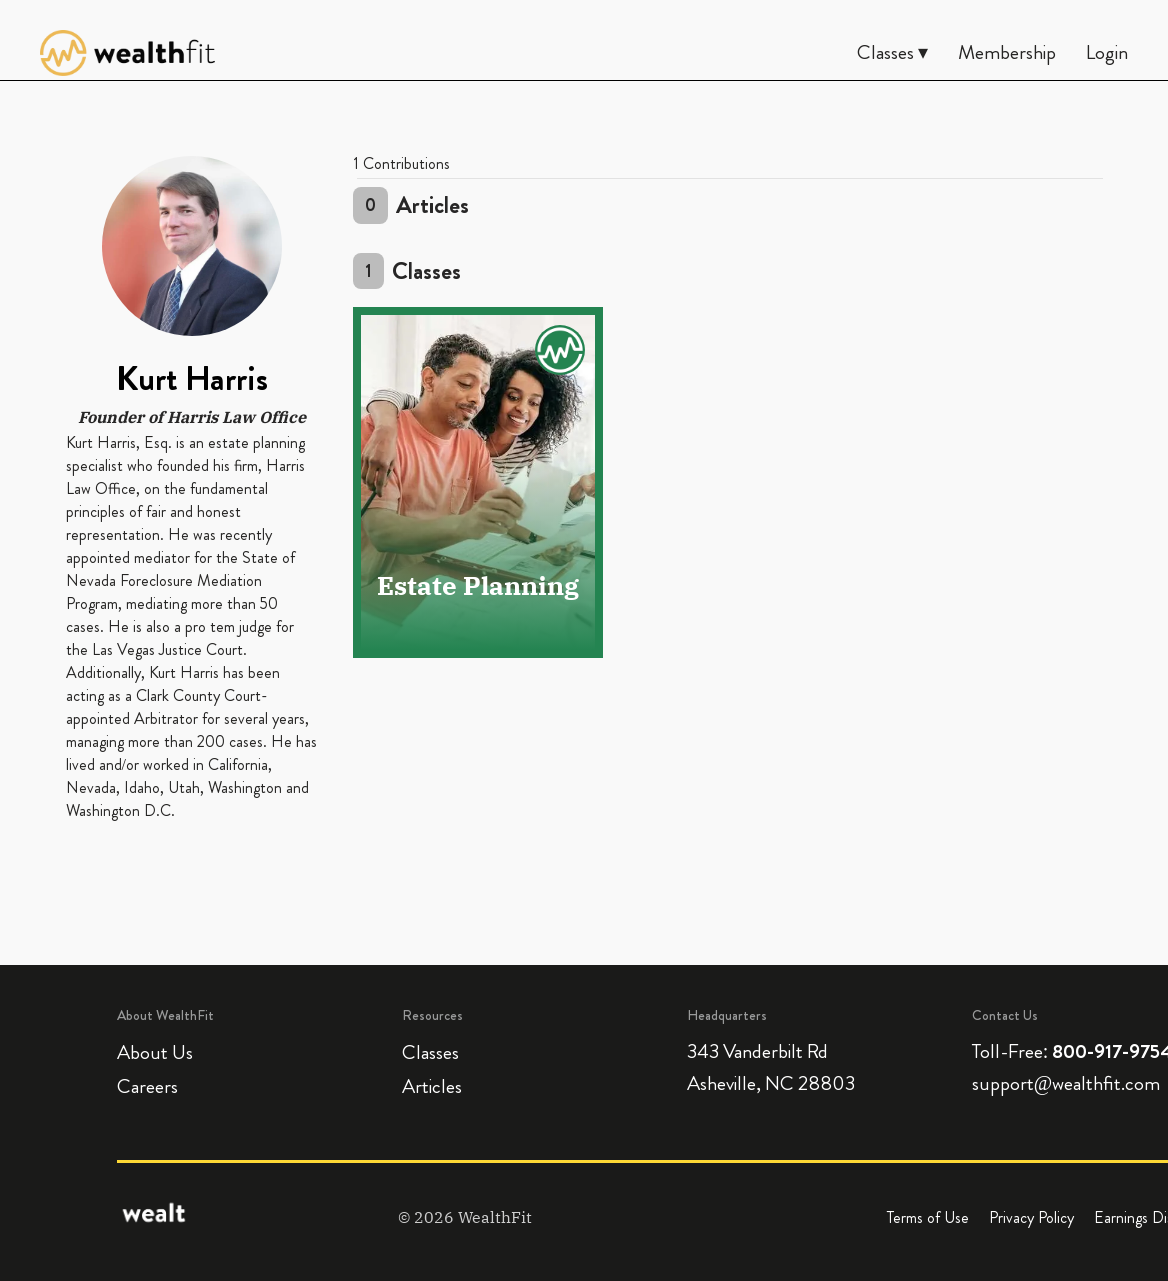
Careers (147, 1086)
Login (1107, 52)
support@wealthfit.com (1066, 1083)
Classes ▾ (892, 52)
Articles (432, 1086)
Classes (430, 1052)
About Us (155, 1052)
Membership (1007, 52)
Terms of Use (928, 1217)
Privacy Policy (1031, 1217)
